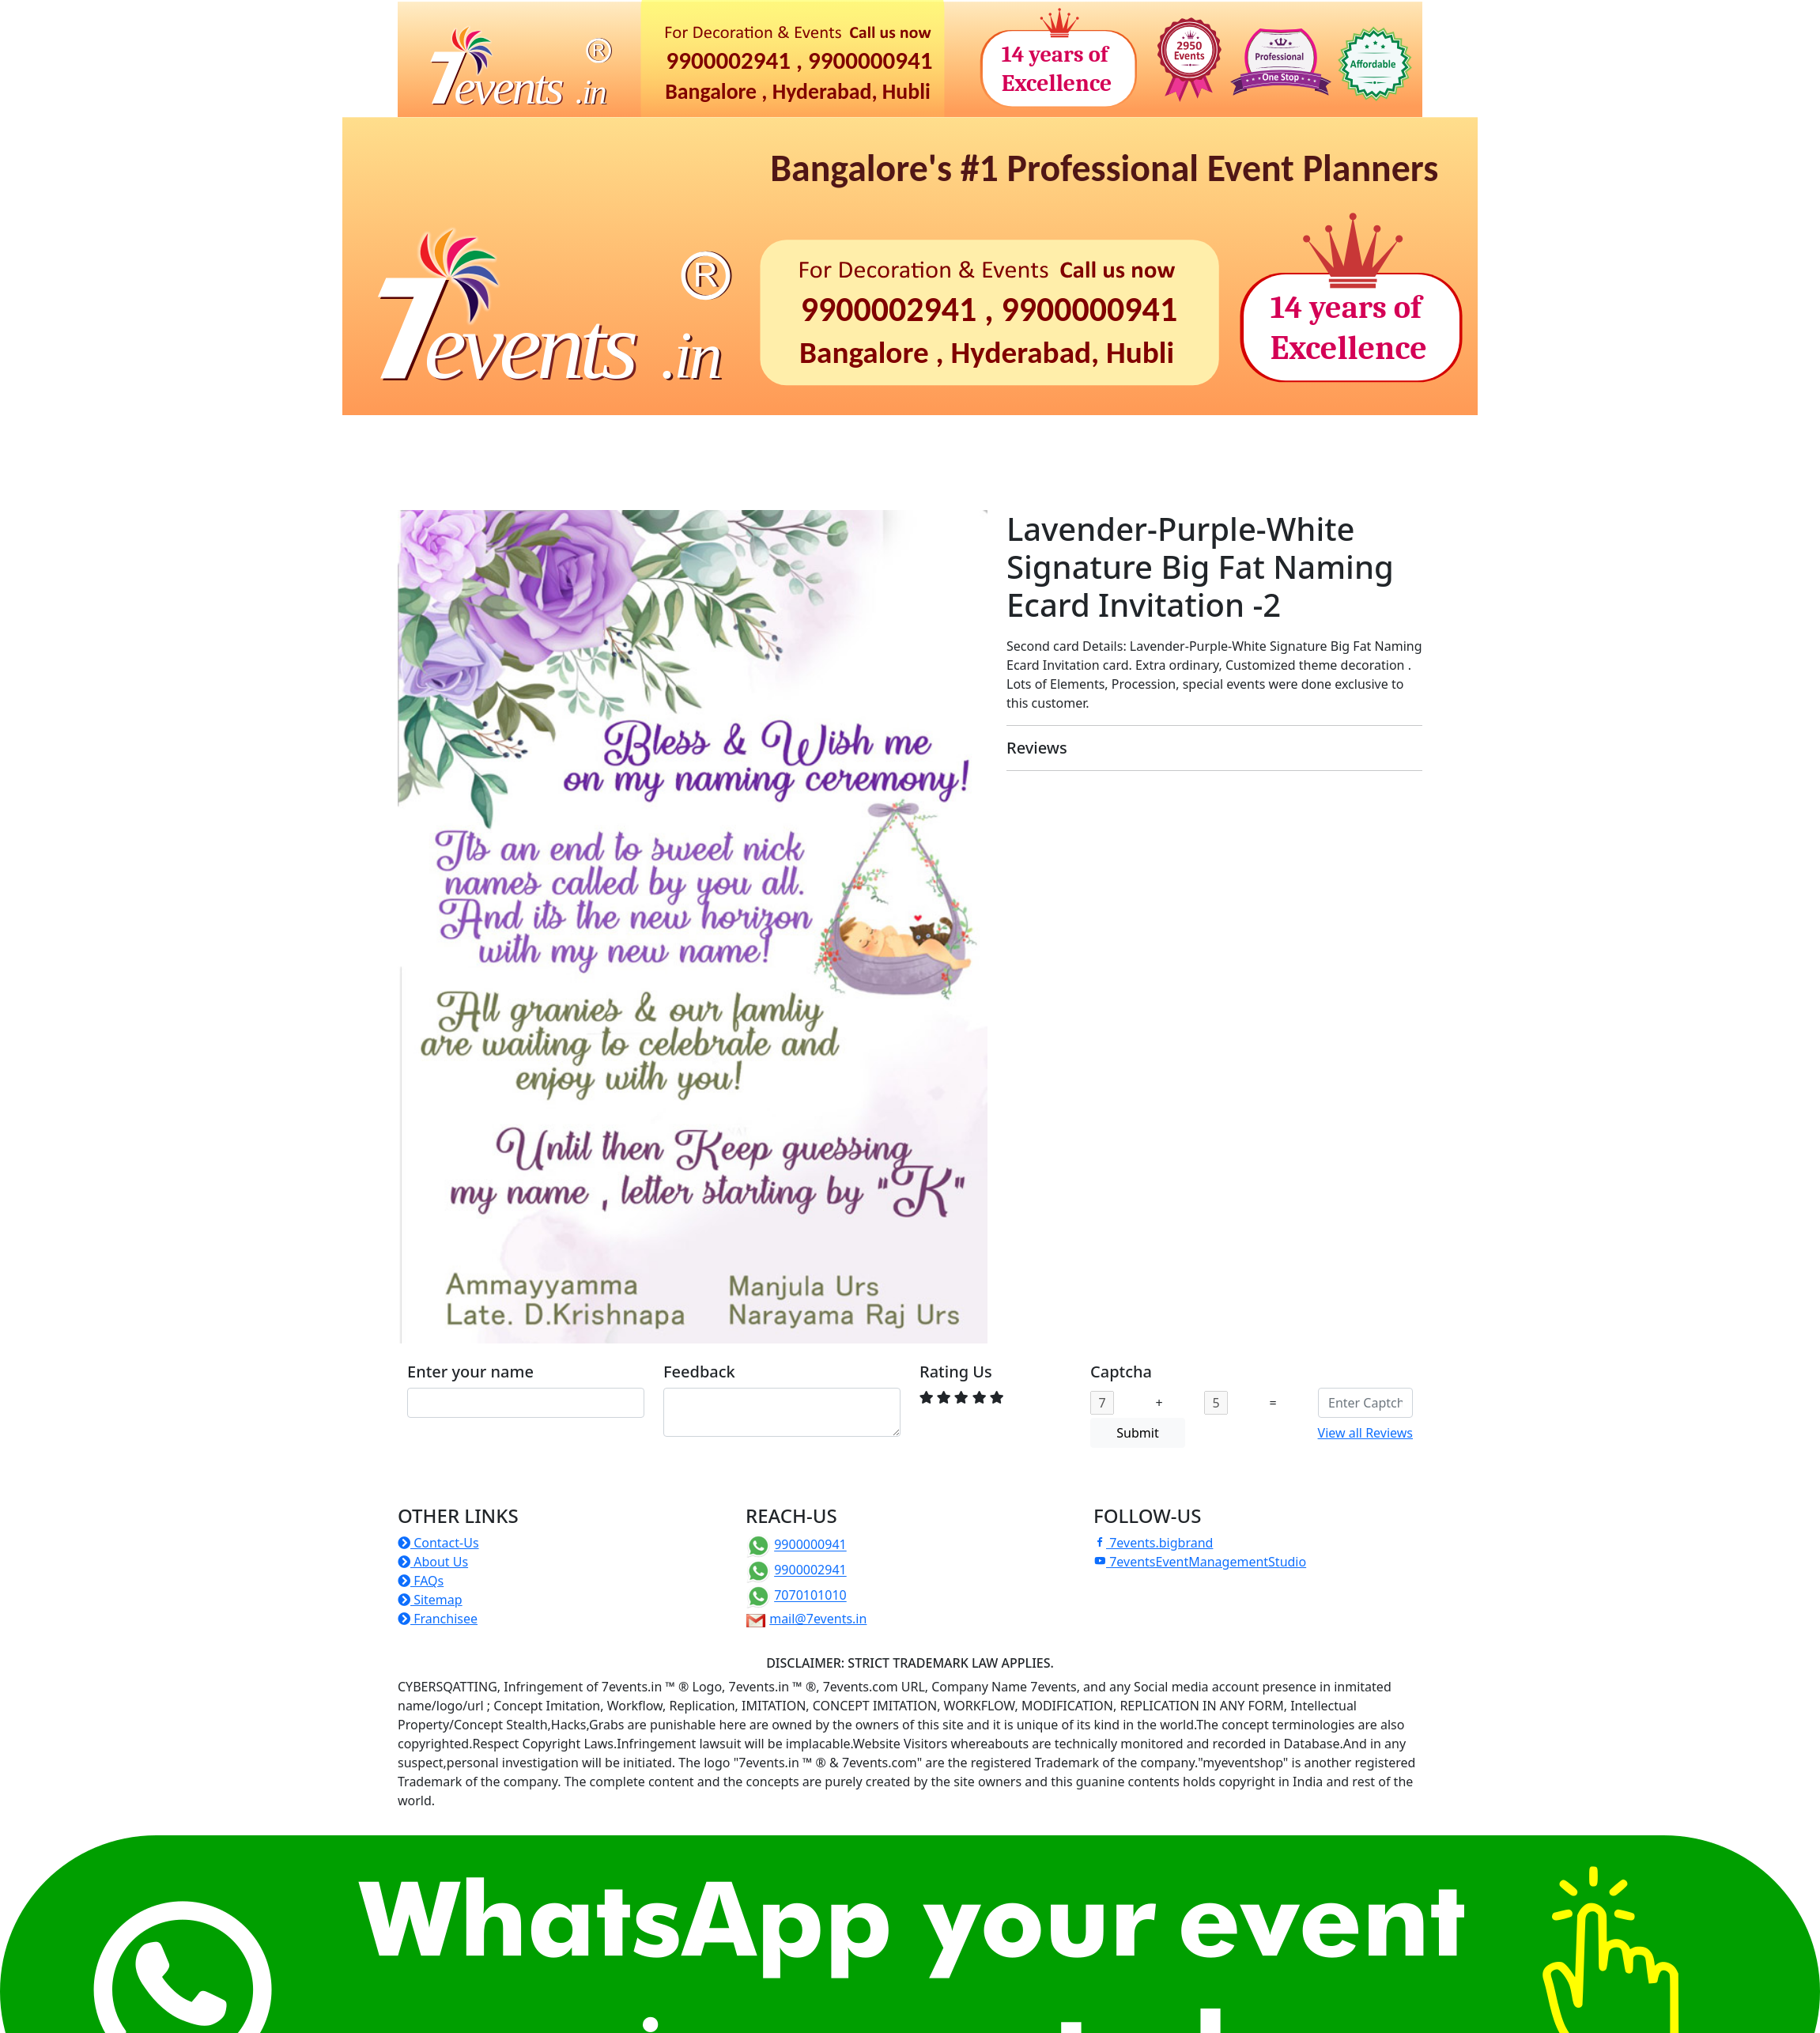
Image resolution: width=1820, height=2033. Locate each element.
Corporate (743, 437)
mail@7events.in (818, 1618)
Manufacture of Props (576, 469)
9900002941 (810, 1570)
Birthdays (488, 437)
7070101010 (810, 1595)
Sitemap (430, 1599)
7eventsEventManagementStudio (1199, 1561)
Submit (1137, 1433)
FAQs (421, 1580)
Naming (576, 437)
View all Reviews (1365, 1433)
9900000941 (810, 1545)
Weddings (839, 437)
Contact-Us (438, 1542)
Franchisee (438, 1618)
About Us (433, 1561)
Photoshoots (1075, 437)
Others (790, 469)
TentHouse (443, 469)
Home (422, 437)
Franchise (705, 469)
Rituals (656, 437)
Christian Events (953, 437)
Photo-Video (1185, 437)
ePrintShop (1291, 437)
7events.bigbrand (1153, 1542)
